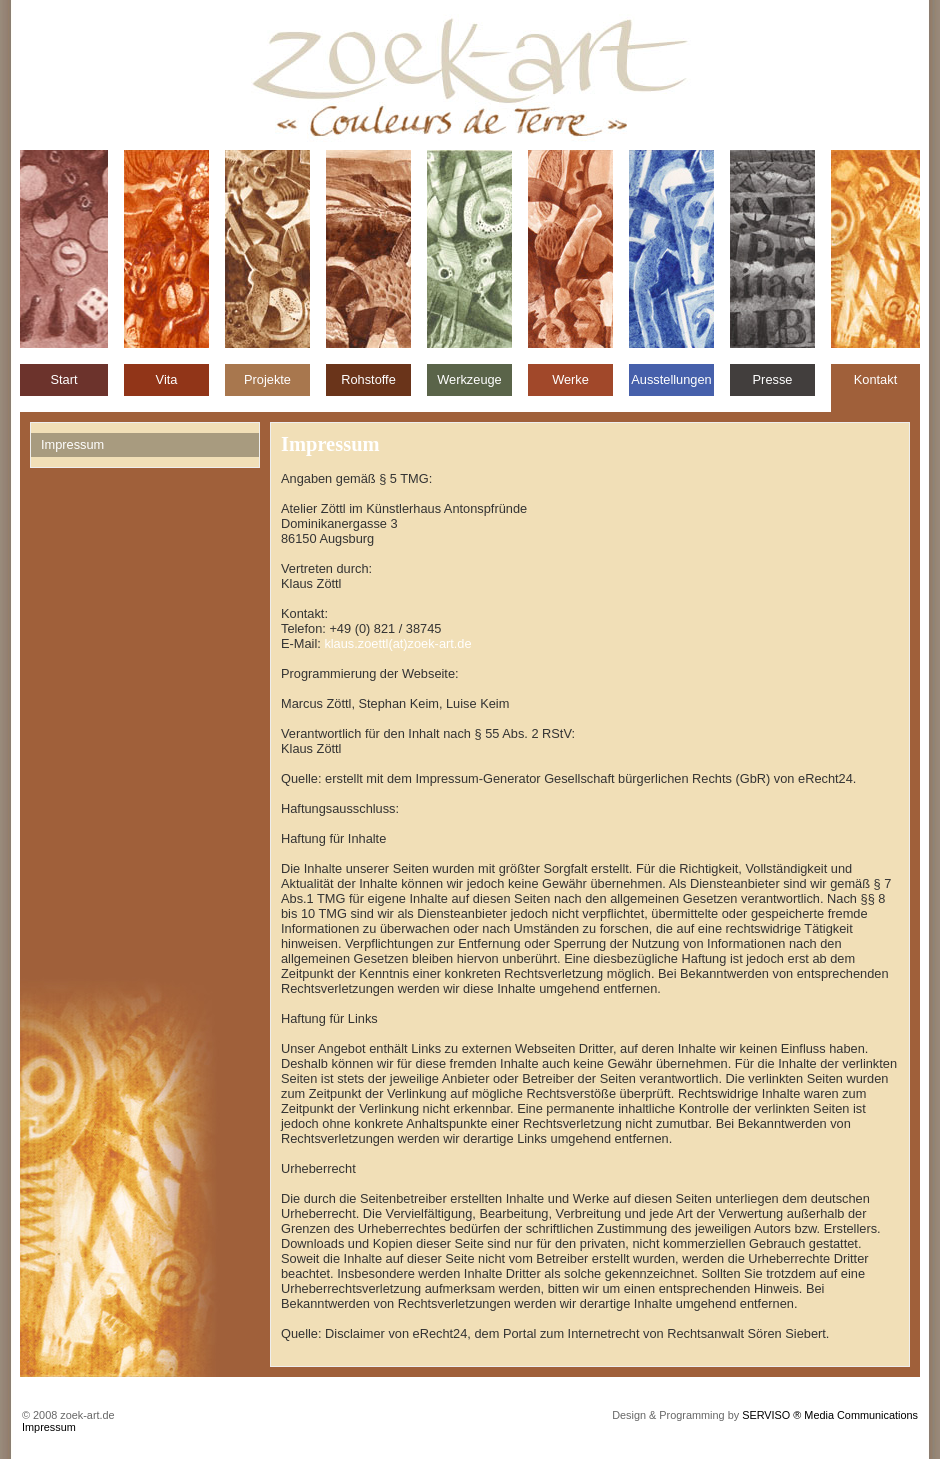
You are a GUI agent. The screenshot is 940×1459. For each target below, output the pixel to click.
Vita (167, 379)
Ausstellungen (671, 379)
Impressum (49, 1427)
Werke (570, 379)
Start (63, 379)
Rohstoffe (368, 379)
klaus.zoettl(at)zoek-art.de (397, 643)
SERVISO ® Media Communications (830, 1415)
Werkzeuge (469, 379)
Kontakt (875, 379)
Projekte (267, 379)
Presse (773, 379)
